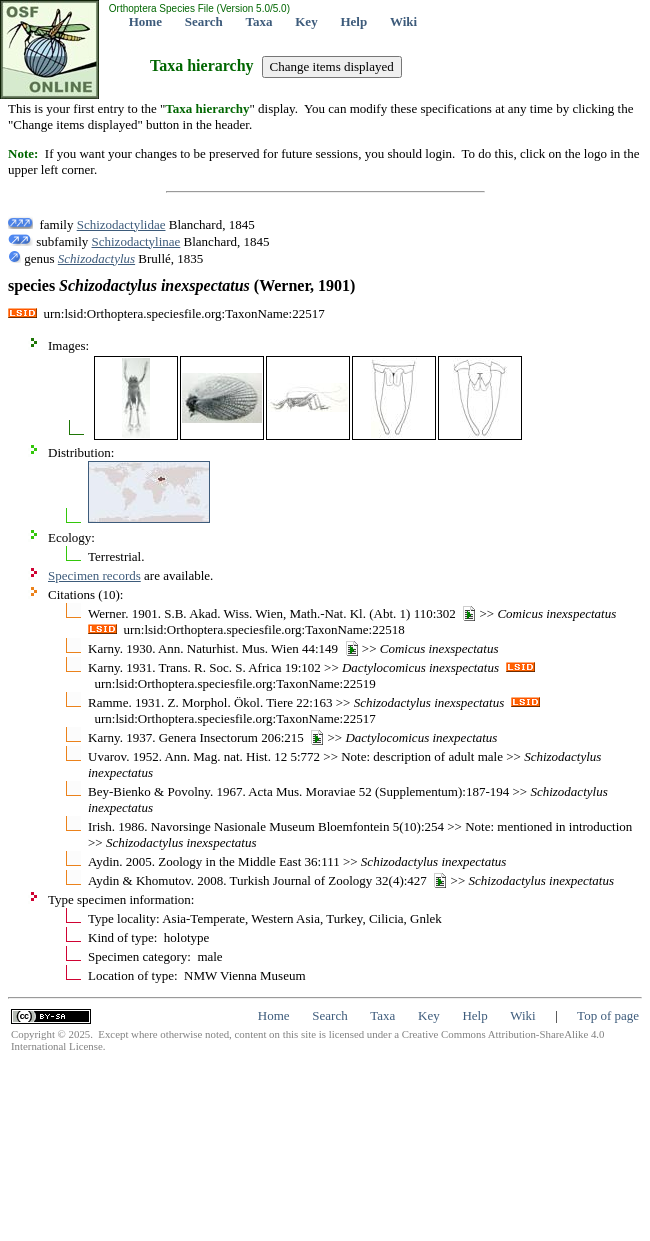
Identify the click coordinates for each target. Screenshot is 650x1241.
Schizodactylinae (136, 241)
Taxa (259, 21)
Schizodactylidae (121, 224)
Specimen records (94, 575)
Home (145, 21)
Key (306, 21)
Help (353, 21)
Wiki (403, 21)
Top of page (608, 1015)
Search (204, 21)
